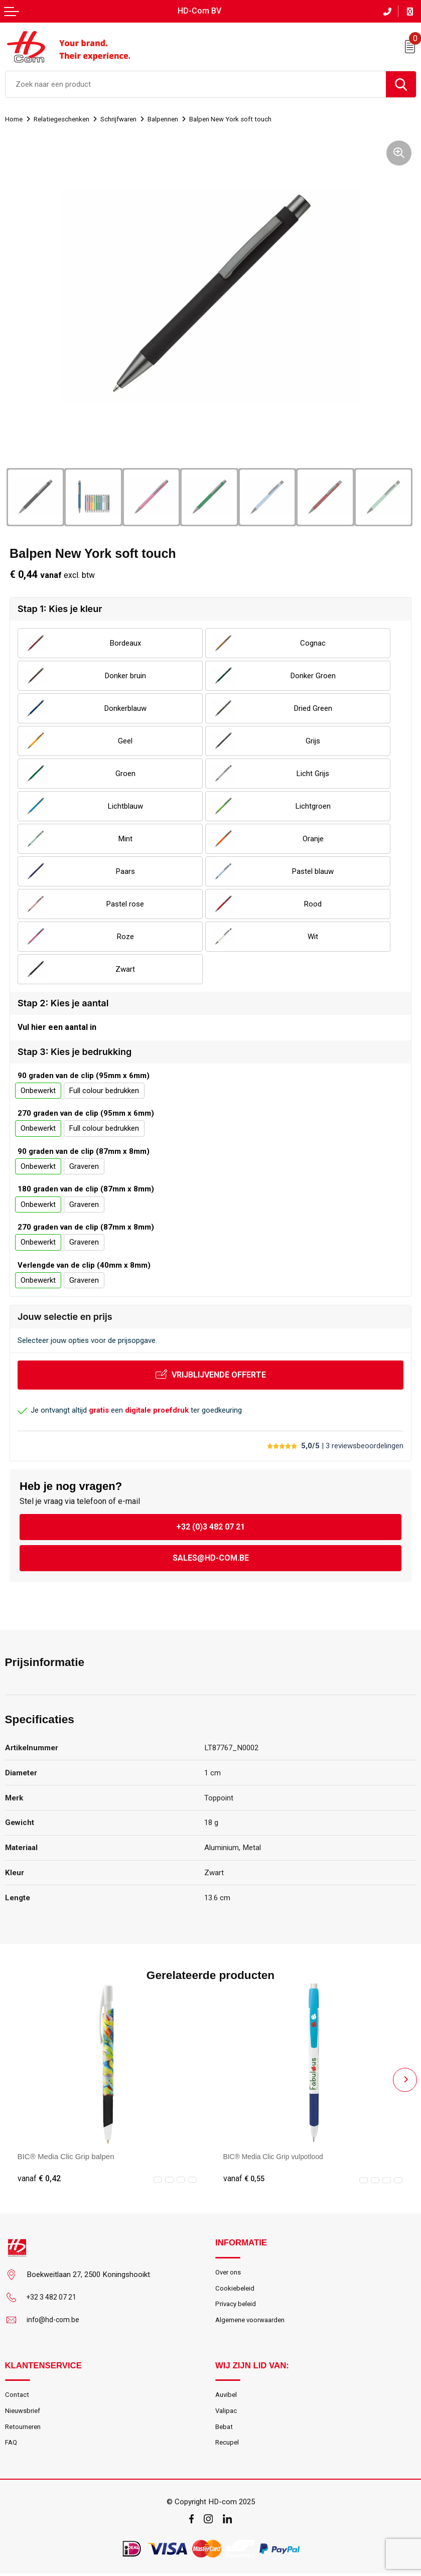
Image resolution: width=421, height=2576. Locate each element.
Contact (18, 2395)
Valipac (227, 2411)
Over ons (229, 2272)
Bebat (224, 2428)
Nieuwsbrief (24, 2411)
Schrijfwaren (129, 118)
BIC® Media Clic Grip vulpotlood (277, 2155)
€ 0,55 (244, 2178)
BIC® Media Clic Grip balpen (66, 2155)
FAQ (11, 2445)
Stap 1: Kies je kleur (60, 607)
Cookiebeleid (236, 2289)
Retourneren (25, 2428)
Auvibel (227, 2395)
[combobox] (196, 83)
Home (15, 118)
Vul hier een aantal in (57, 1026)
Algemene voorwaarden (254, 2322)
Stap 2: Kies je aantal (63, 1002)
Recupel (228, 2445)
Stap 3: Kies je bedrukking (74, 1051)
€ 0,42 (39, 2178)
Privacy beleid (237, 2306)
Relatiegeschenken (66, 118)
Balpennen (179, 118)
